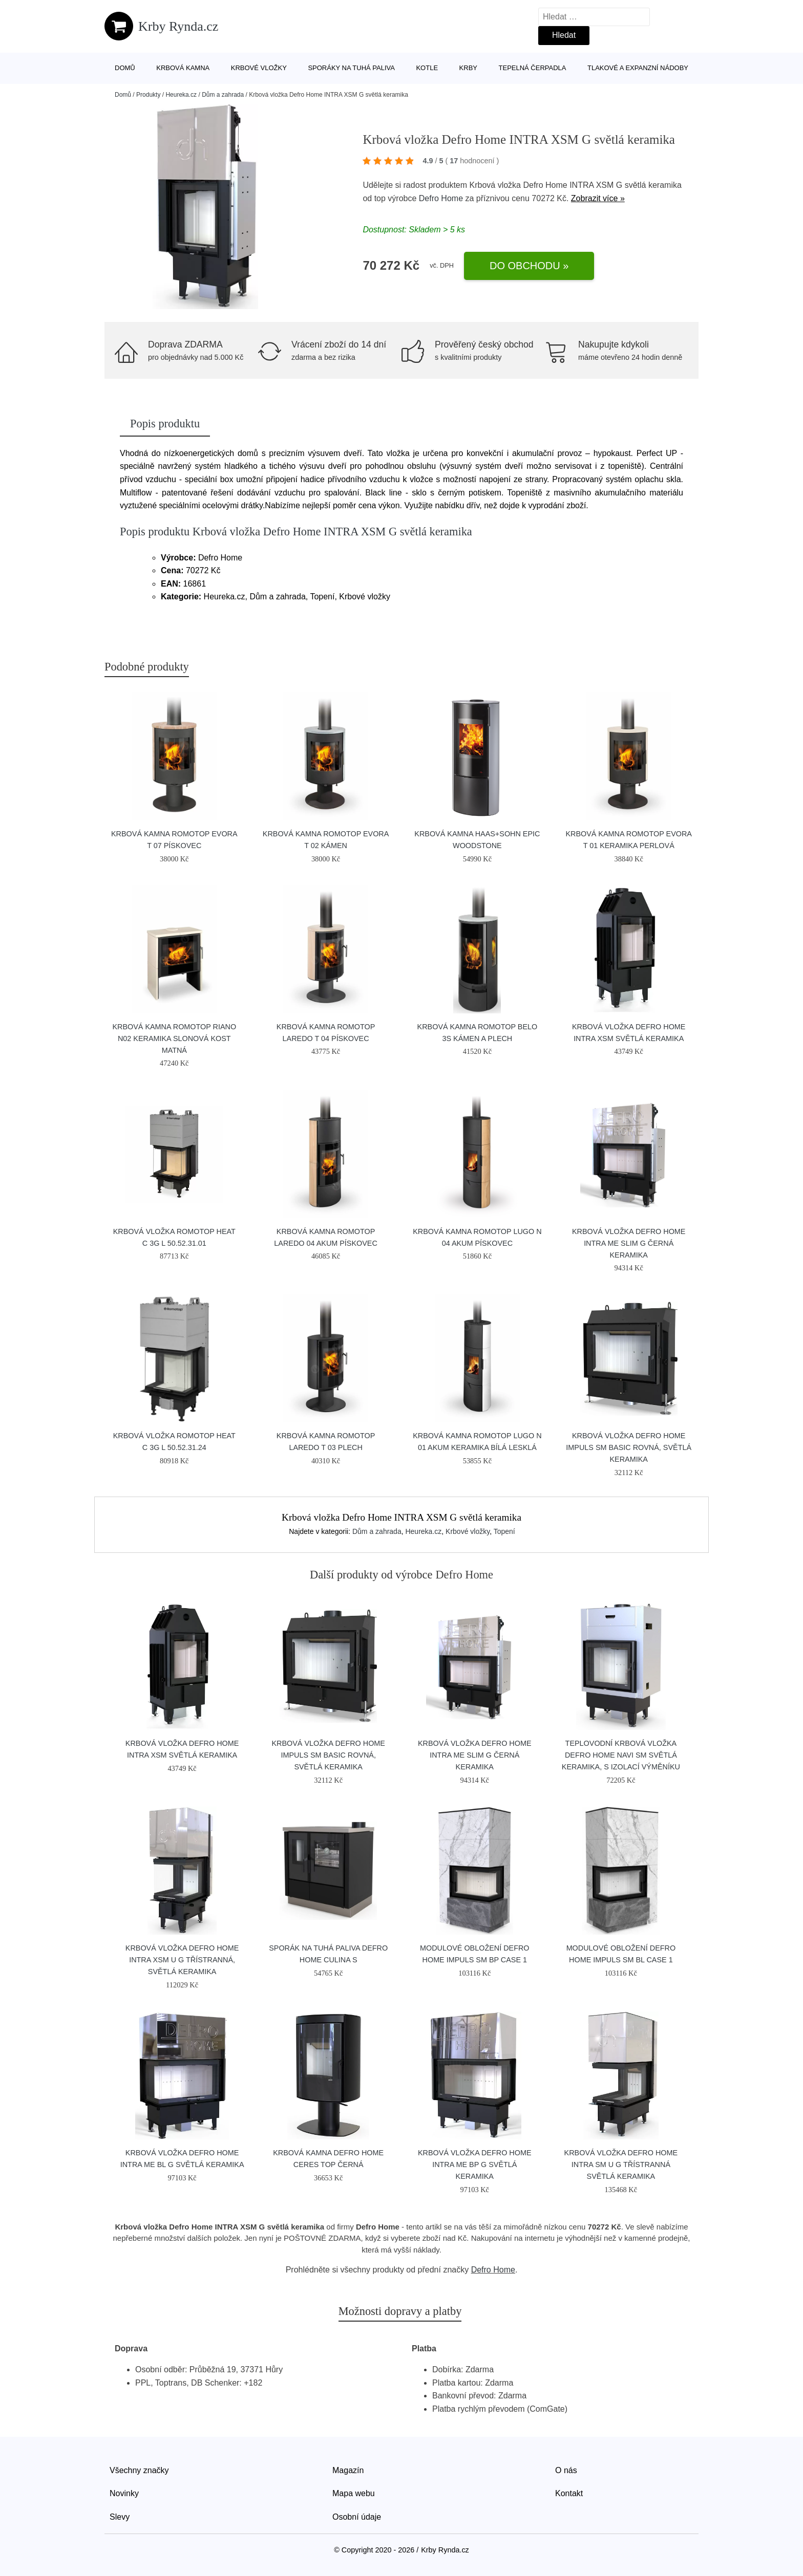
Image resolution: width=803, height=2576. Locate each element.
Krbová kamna (182, 68)
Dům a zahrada (223, 94)
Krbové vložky (259, 68)
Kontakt (569, 2493)
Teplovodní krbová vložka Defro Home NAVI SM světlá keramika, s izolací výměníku (621, 1755)
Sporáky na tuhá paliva (351, 68)
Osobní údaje (356, 2517)
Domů (125, 68)
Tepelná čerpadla (532, 68)
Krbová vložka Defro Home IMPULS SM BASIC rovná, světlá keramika (628, 1447)
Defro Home (441, 198)
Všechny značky (139, 2470)
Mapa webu (353, 2493)
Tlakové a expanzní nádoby (637, 68)
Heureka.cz (181, 94)
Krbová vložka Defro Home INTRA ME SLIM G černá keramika (629, 1243)
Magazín (348, 2470)
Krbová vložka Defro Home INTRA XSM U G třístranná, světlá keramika (182, 1960)
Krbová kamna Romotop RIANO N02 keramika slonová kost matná (174, 1038)
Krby (468, 68)
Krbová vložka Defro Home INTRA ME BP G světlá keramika (475, 2164)
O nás (566, 2470)
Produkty (148, 94)
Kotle (427, 68)
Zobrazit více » (598, 198)
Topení (504, 1531)
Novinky (124, 2493)
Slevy (120, 2517)
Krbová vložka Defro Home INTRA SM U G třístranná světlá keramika (621, 2164)
